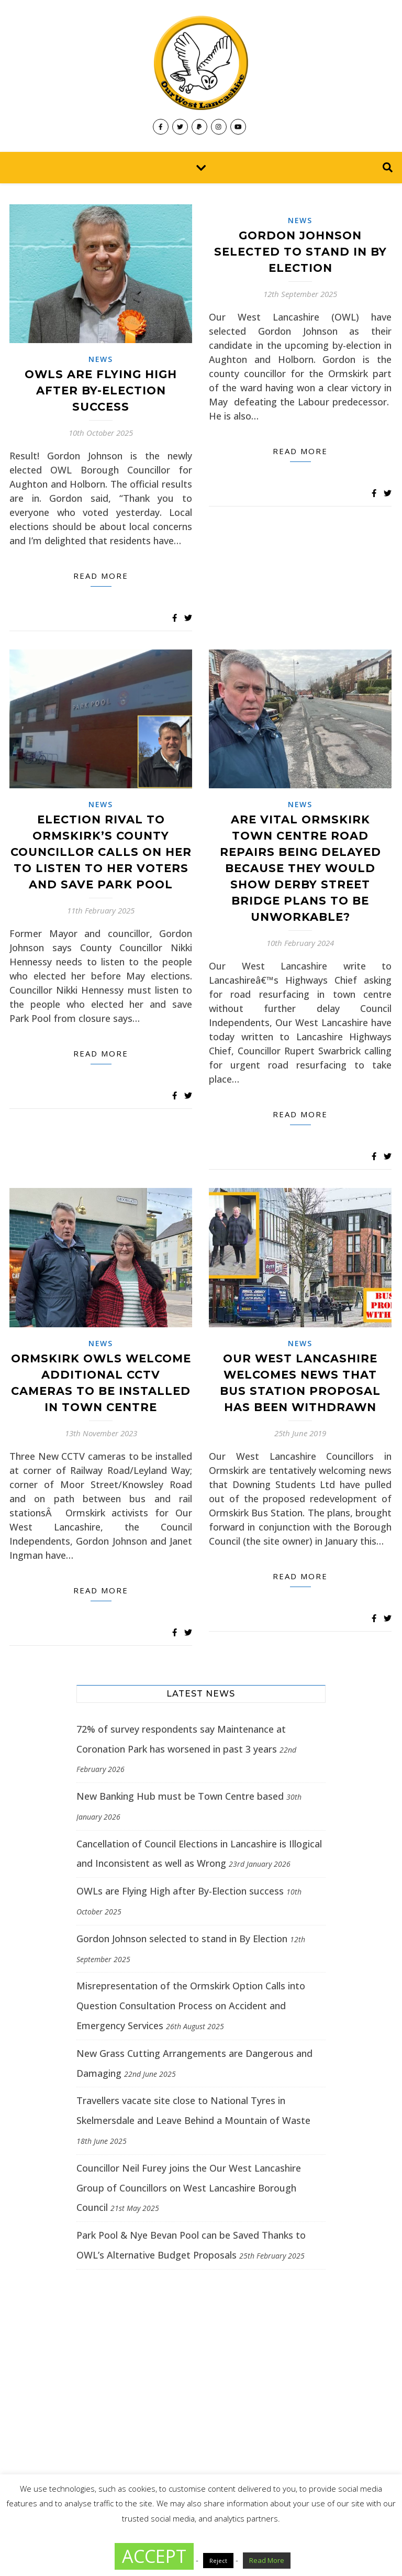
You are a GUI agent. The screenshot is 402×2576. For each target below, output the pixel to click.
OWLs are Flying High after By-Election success (101, 390)
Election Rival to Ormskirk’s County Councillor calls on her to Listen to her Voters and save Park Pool (101, 852)
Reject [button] (218, 2560)
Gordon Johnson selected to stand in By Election (300, 251)
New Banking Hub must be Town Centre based (180, 1796)
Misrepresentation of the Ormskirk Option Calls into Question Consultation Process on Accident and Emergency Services (190, 2005)
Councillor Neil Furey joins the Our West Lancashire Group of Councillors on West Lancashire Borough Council (188, 2188)
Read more (100, 575)
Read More (266, 2560)
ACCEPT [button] (154, 2556)
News (100, 359)
